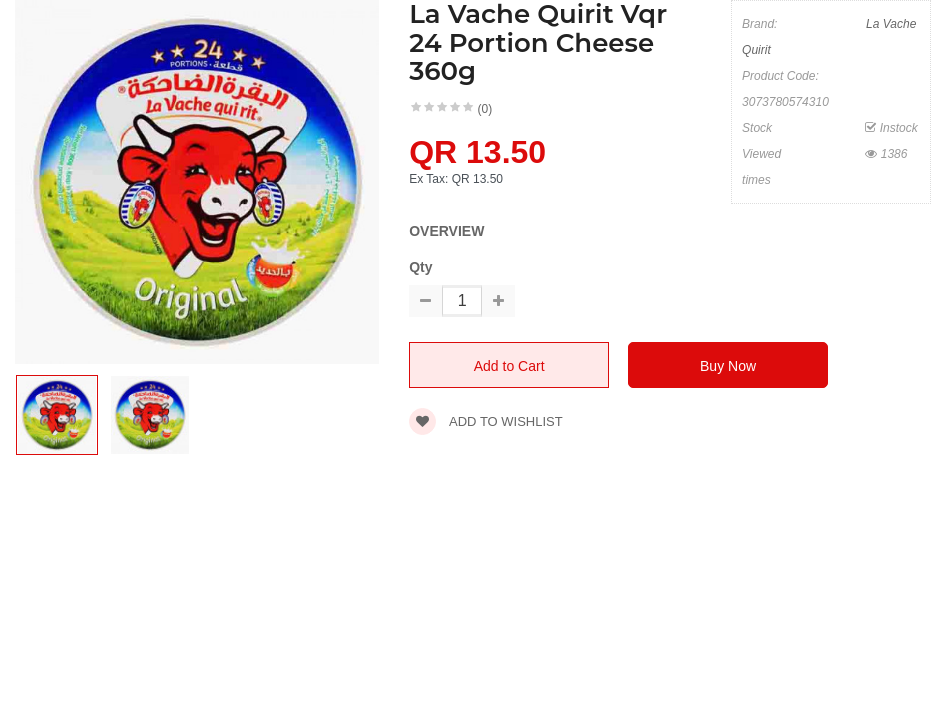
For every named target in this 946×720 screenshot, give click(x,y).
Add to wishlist (486, 421)
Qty (420, 267)
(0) (485, 109)
